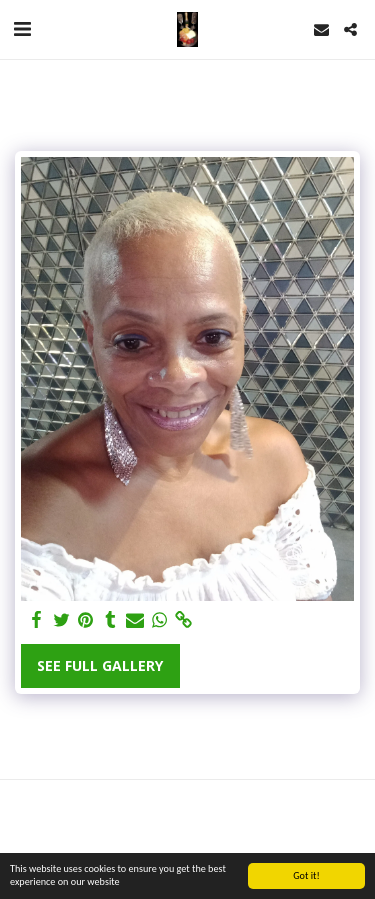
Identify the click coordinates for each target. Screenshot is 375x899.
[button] (22, 28)
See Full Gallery (100, 665)
